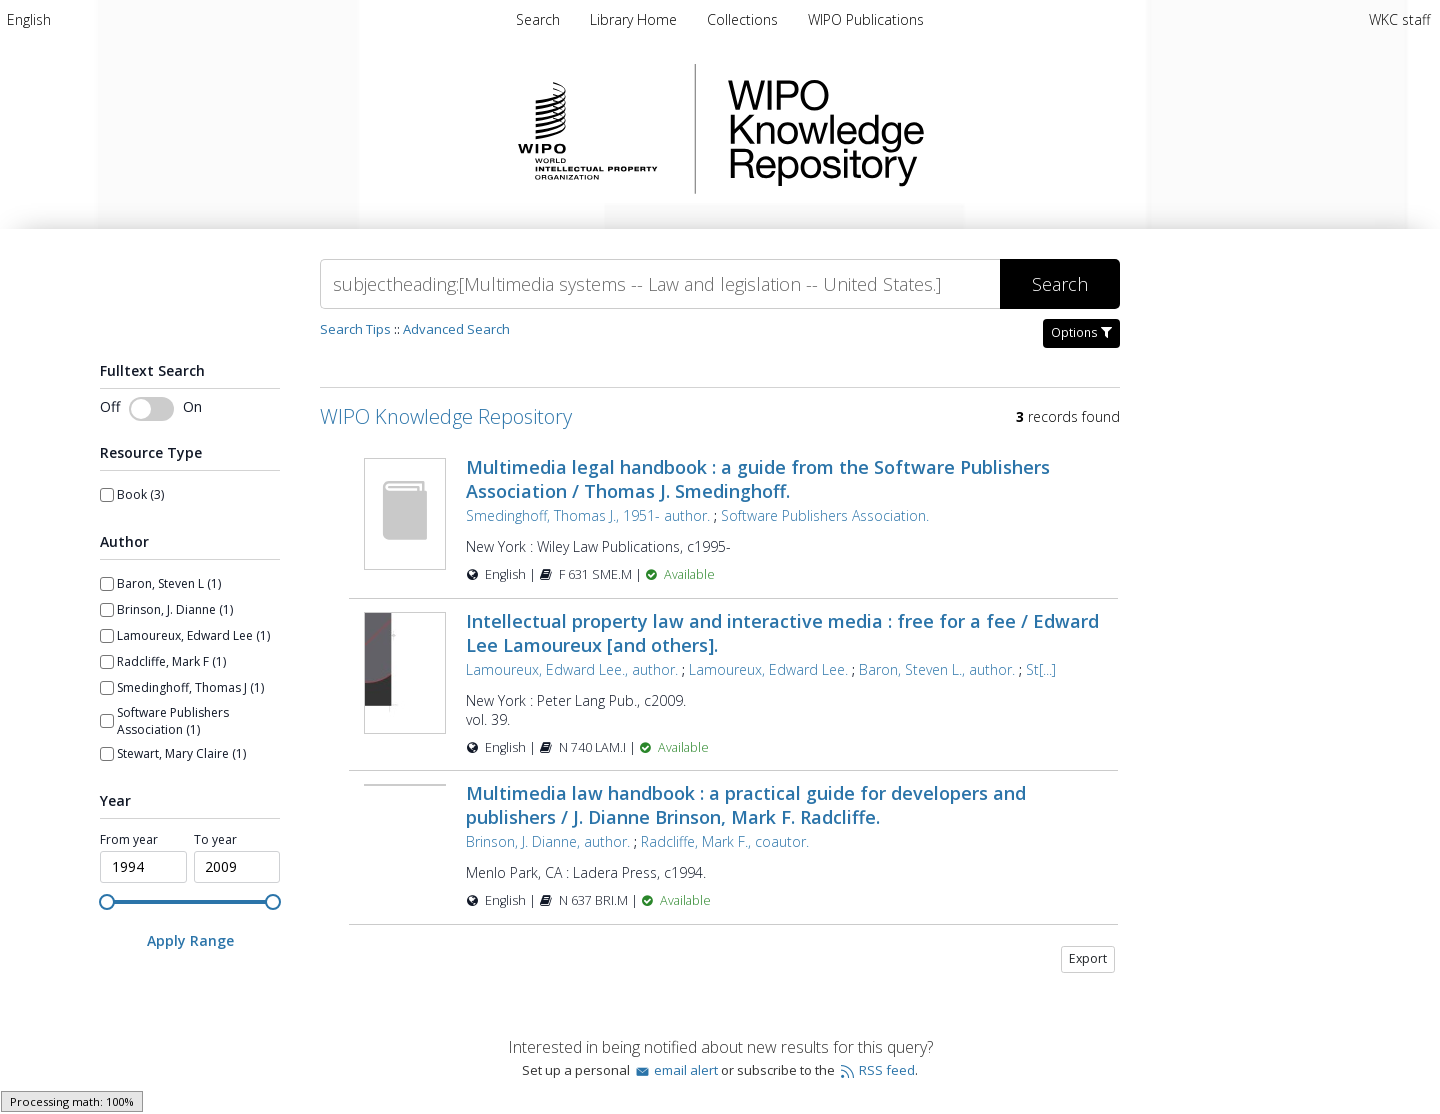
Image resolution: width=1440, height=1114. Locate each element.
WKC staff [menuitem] (1399, 19)
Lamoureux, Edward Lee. (768, 669)
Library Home (635, 19)
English (29, 19)
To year (215, 840)
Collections (744, 19)
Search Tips (355, 329)
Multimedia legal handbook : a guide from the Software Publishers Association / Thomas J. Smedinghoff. (758, 479)
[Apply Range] (190, 940)
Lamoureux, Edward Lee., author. (572, 669)
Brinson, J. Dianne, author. (548, 841)
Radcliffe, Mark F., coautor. (725, 841)
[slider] (107, 902)
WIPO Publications (866, 19)
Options (1081, 332)
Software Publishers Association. (825, 515)
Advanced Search (456, 329)
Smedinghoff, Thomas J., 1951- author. (588, 515)
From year (129, 840)
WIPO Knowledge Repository (908, 129)
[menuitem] (29, 19)
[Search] (660, 284)
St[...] (1041, 669)
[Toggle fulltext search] (151, 409)
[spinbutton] (143, 867)
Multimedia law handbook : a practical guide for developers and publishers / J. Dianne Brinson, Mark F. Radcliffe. (746, 805)
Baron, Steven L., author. (937, 669)
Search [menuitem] (538, 19)
